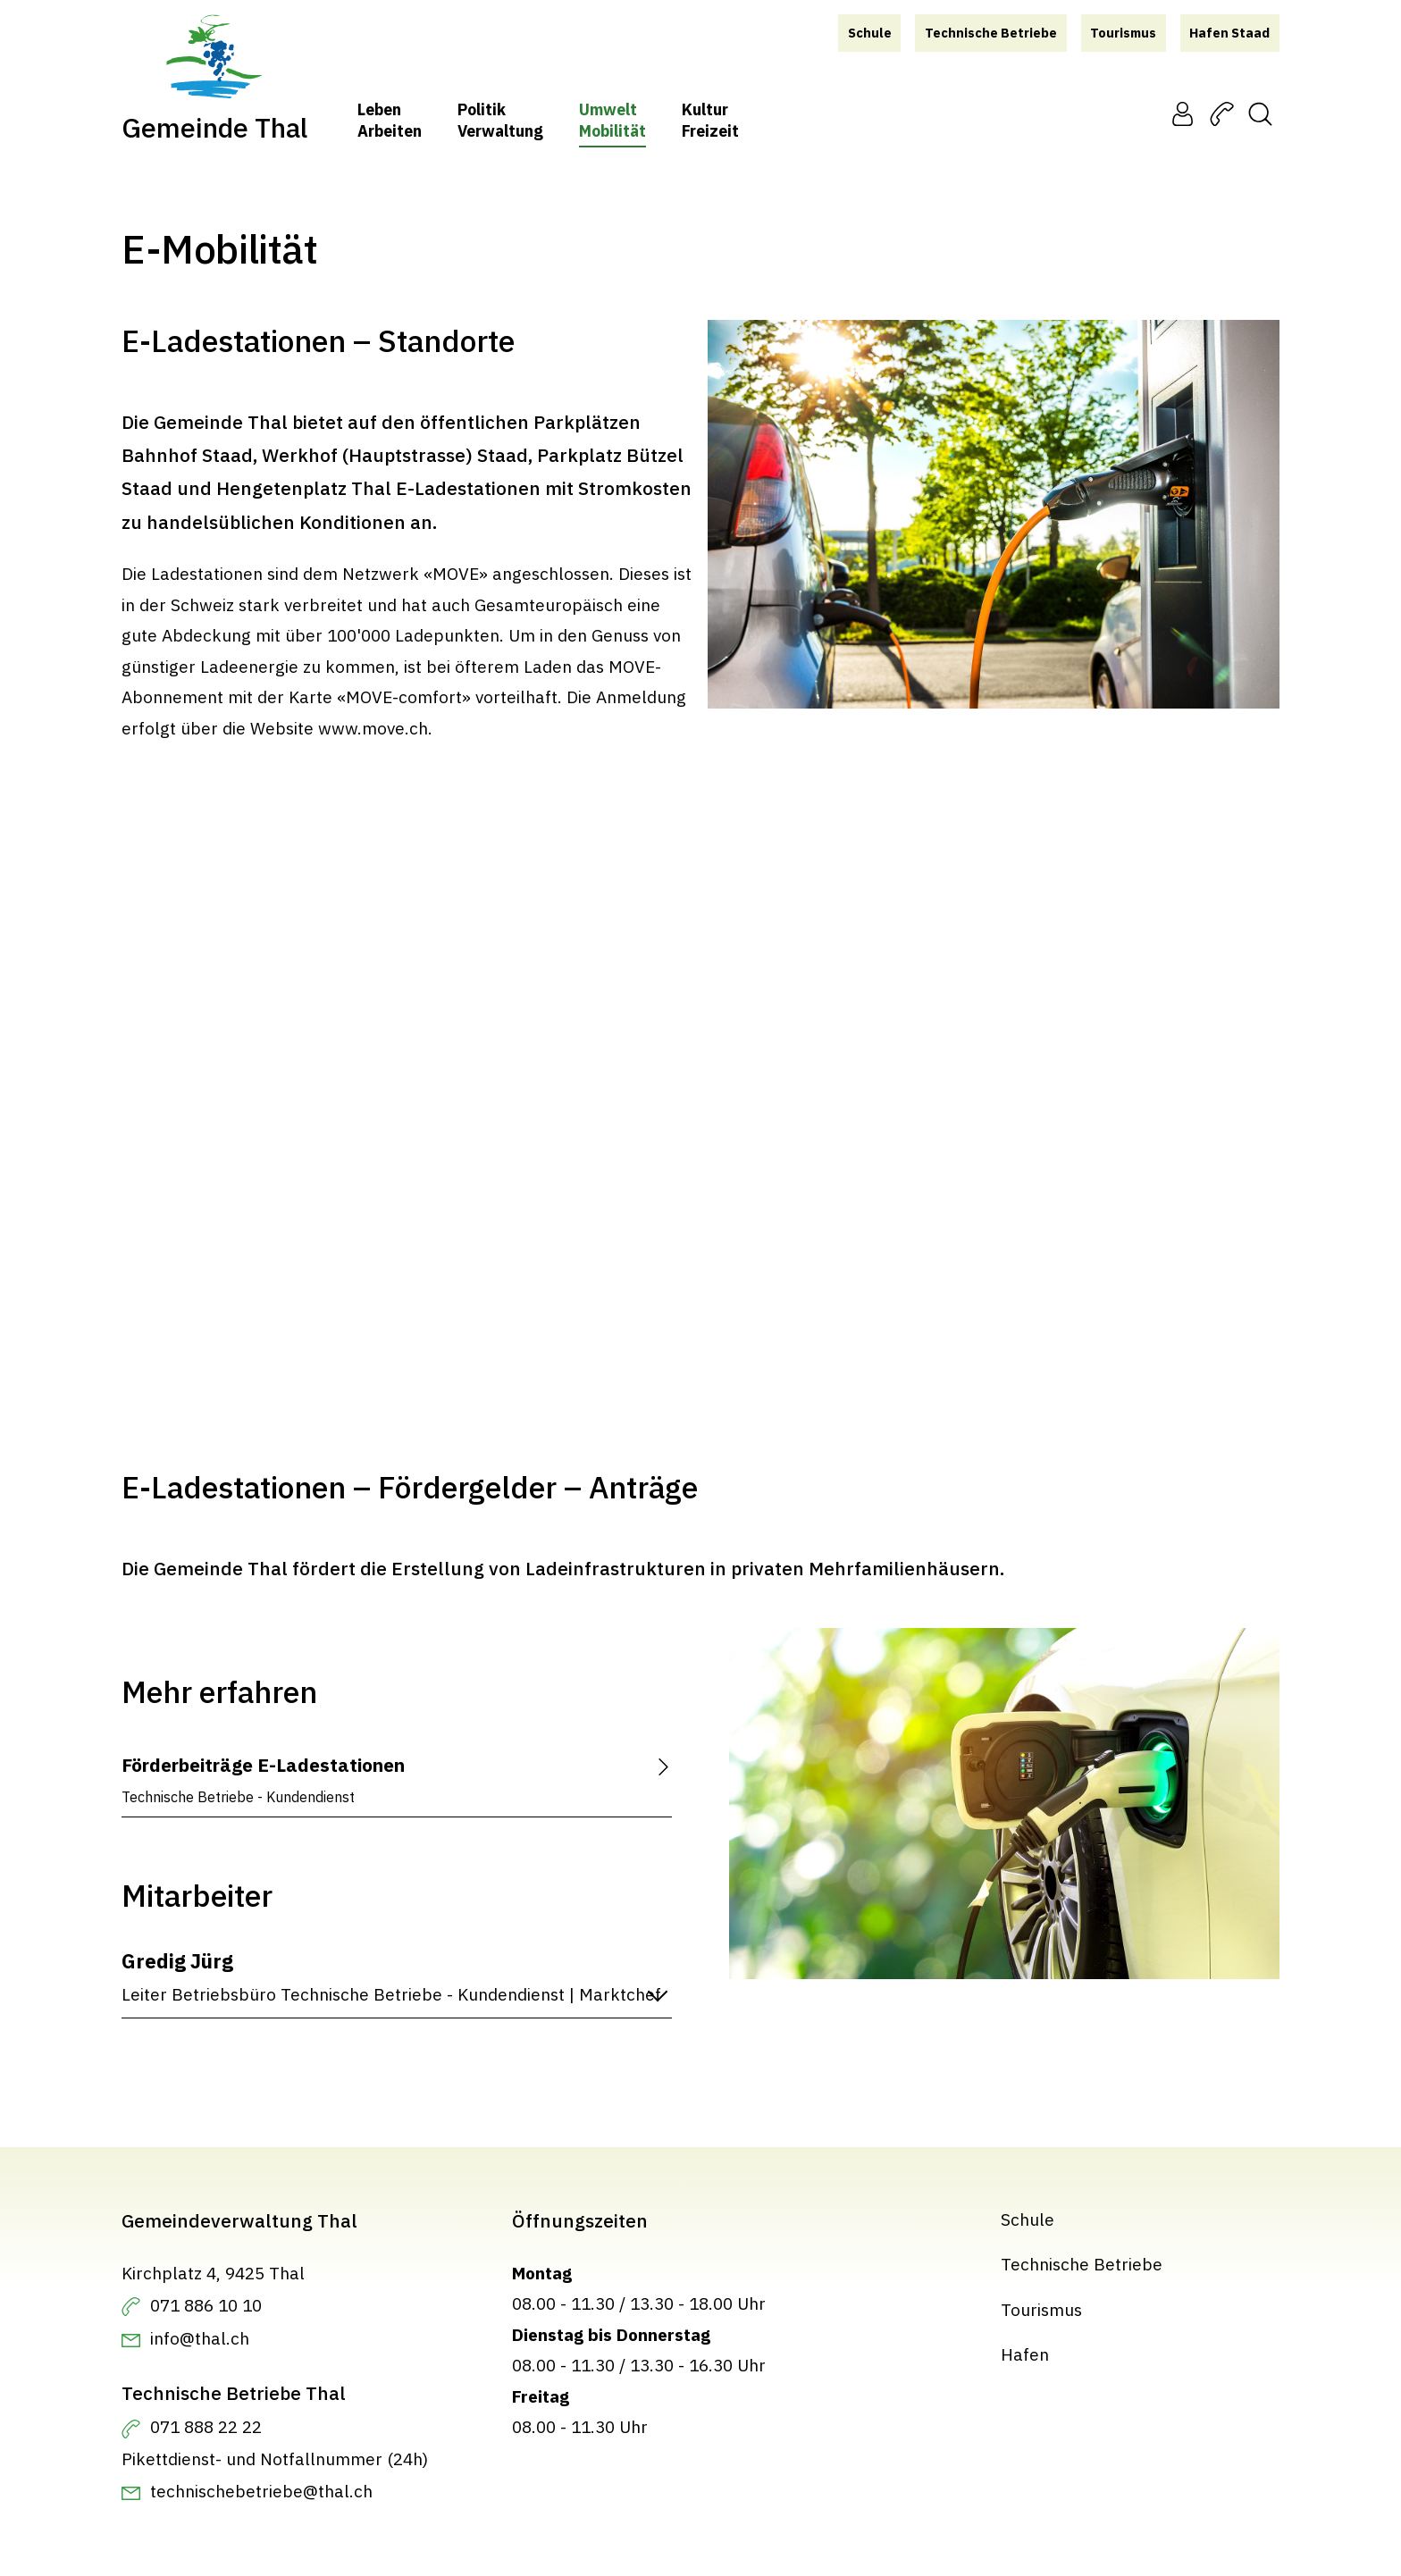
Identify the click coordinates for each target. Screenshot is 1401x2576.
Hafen (1025, 2354)
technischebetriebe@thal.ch (261, 2491)
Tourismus (1041, 2309)
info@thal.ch (199, 2338)
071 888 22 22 (206, 2426)
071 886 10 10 (206, 2304)
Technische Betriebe (1081, 2264)
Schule (1027, 2219)
